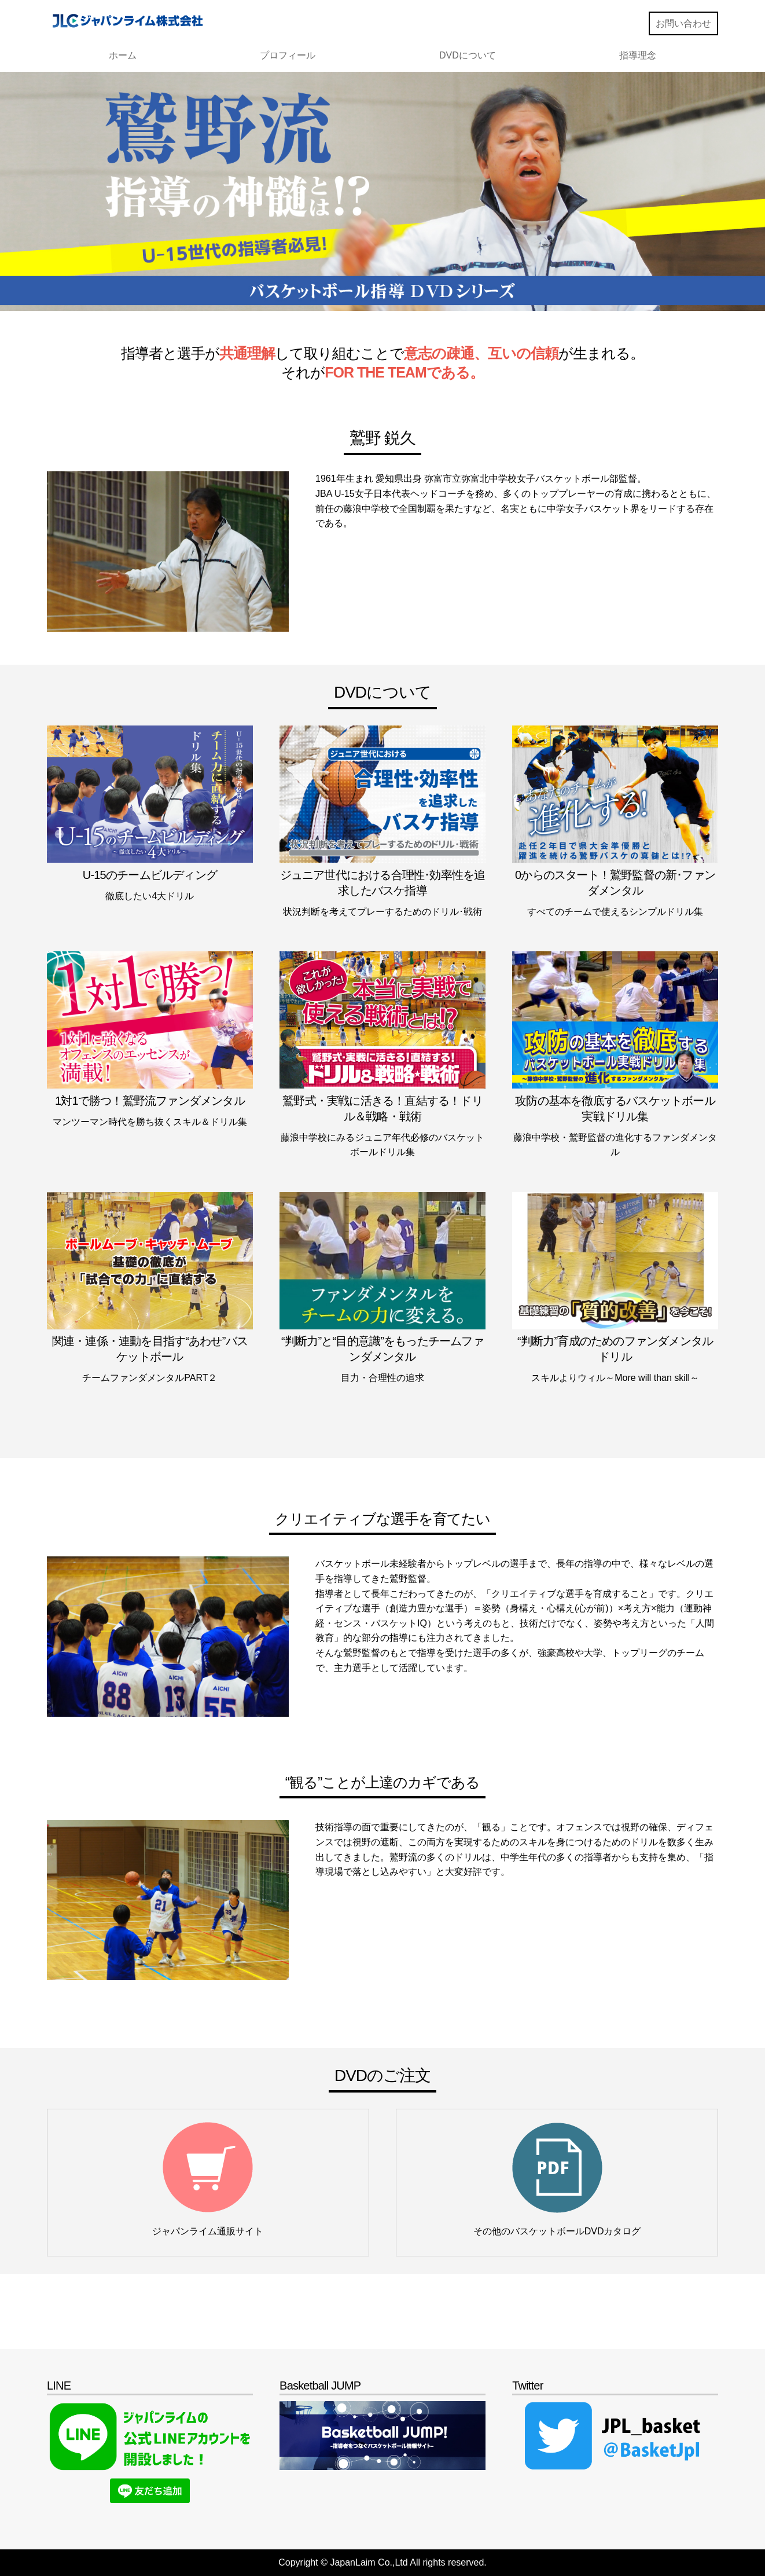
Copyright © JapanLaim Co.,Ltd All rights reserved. (382, 2562)
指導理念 (637, 55)
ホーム (123, 55)
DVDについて (467, 55)
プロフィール (287, 55)
